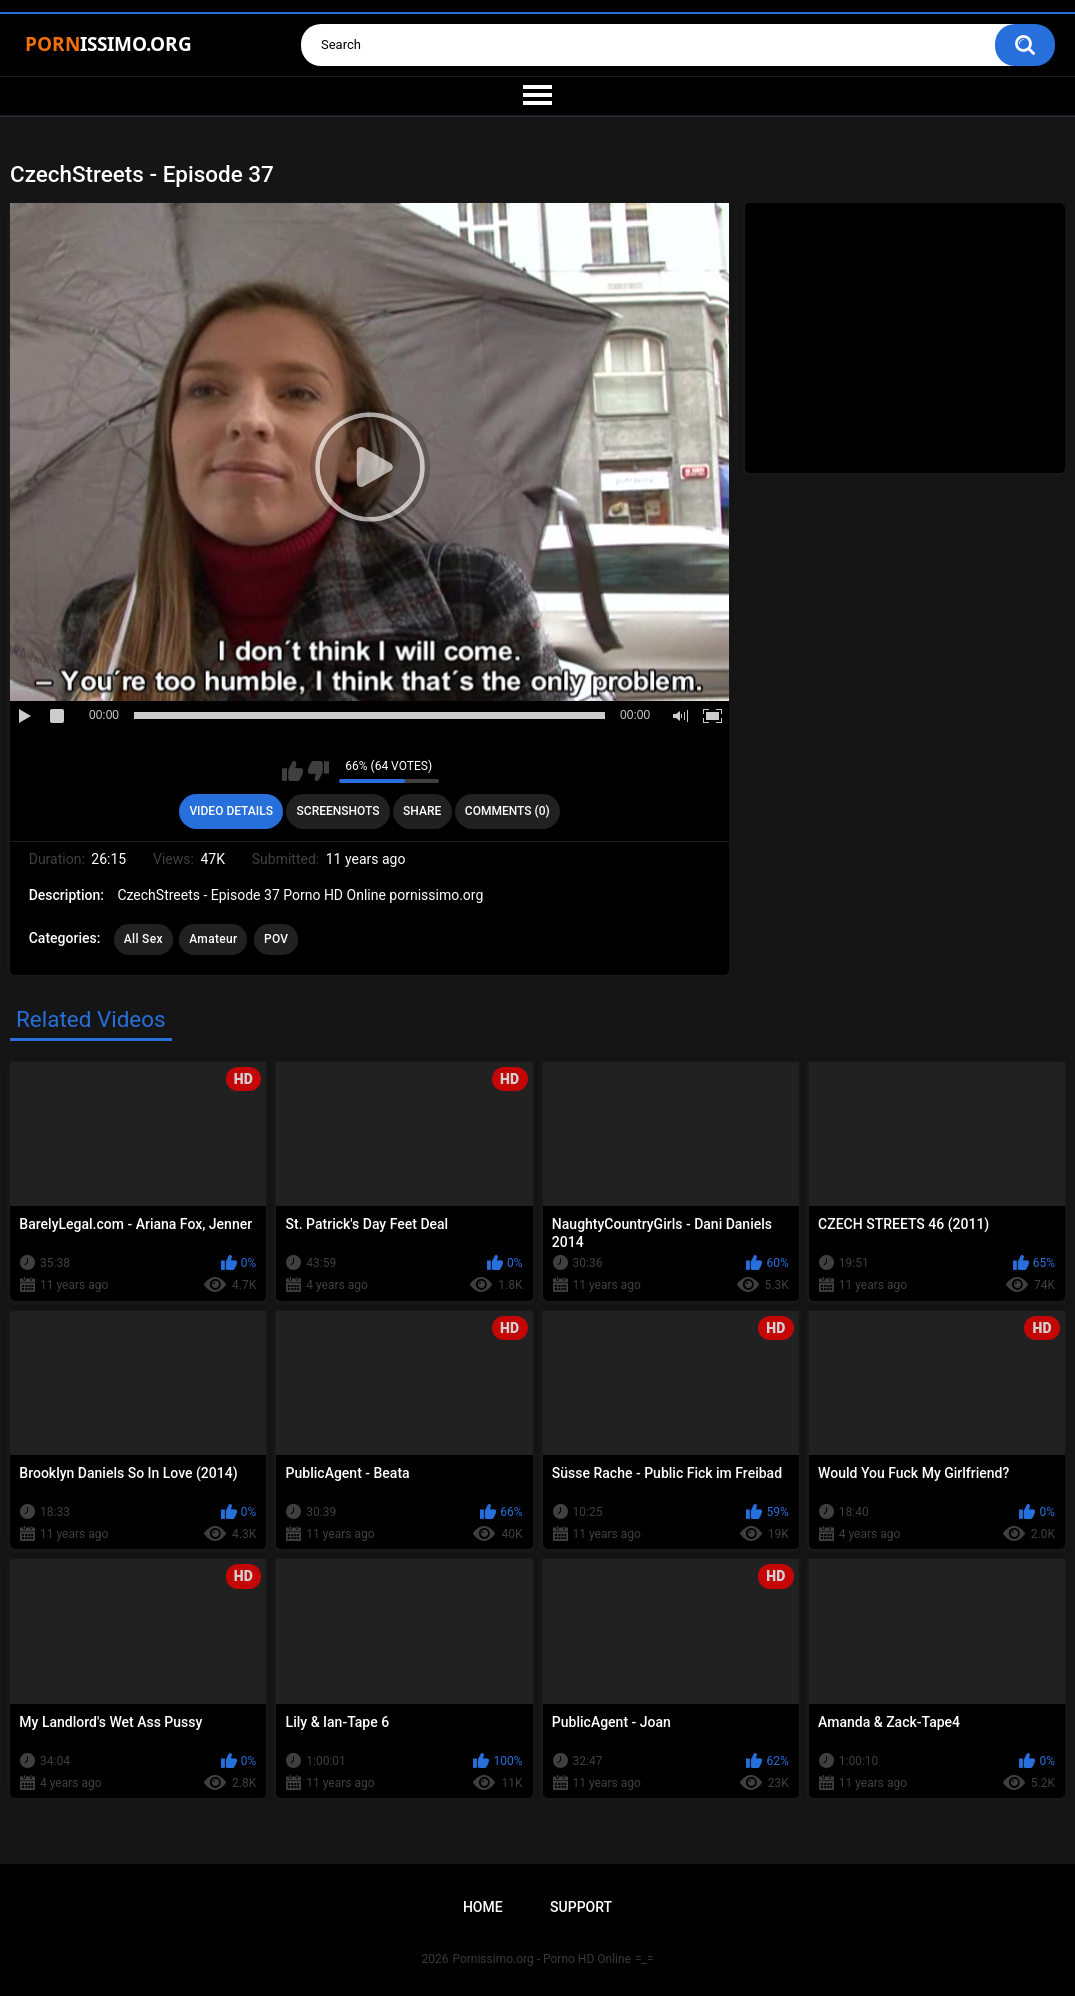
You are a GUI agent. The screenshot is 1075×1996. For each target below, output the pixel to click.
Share (422, 811)
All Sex (143, 939)
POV (276, 939)
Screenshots (338, 811)
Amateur (213, 939)
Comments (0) (507, 811)
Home (483, 1907)
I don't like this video (318, 771)
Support (581, 1907)
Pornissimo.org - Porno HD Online (541, 1959)
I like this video (292, 771)
